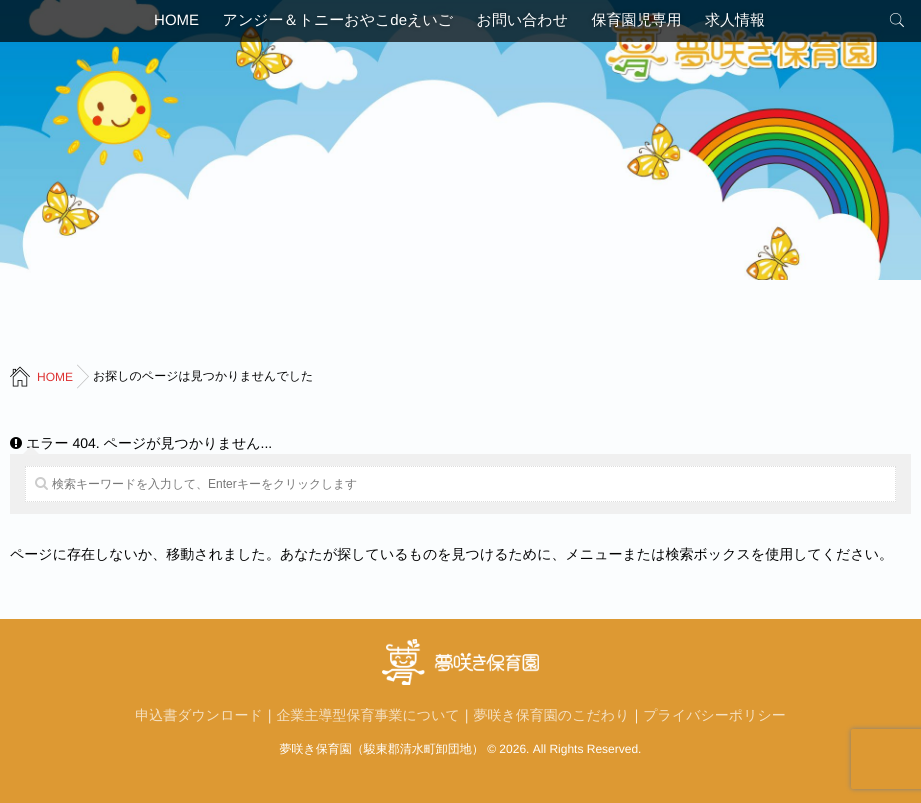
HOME (159, 24)
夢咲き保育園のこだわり (552, 715)
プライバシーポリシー (714, 715)
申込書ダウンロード (199, 715)
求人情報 (752, 24)
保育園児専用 (645, 24)
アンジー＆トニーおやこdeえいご (329, 24)
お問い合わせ (522, 24)
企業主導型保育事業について (368, 715)
